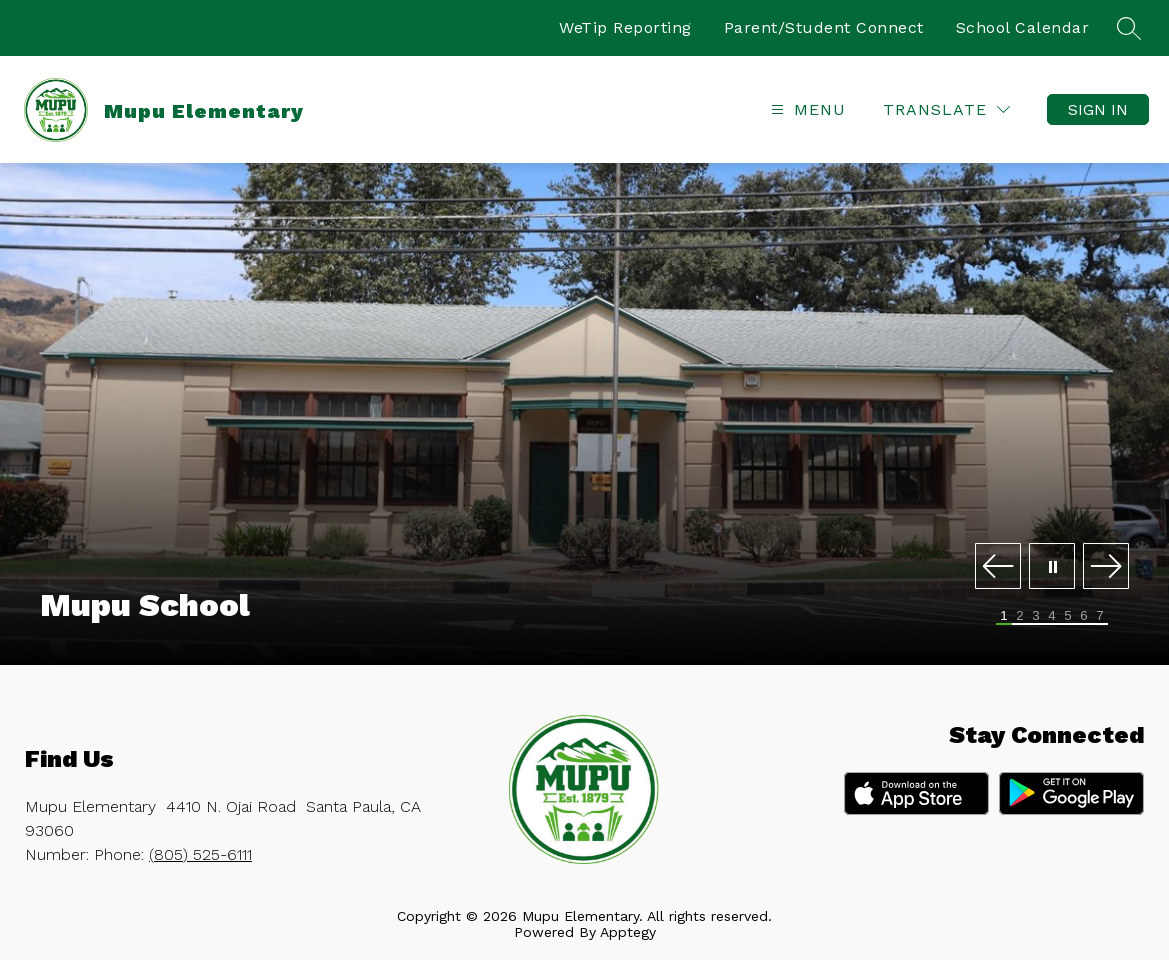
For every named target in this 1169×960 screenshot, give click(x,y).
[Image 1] (1004, 616)
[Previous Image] (998, 567)
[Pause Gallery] (1052, 567)
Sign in (1098, 109)
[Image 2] (1020, 616)
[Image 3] (1036, 616)
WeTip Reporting (625, 27)
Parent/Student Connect (824, 27)
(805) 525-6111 (200, 854)
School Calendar (1023, 27)
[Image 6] (1084, 616)
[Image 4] (1052, 616)
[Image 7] (1100, 616)
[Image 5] (1068, 616)
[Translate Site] (946, 109)
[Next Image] (1106, 567)
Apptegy (628, 932)
